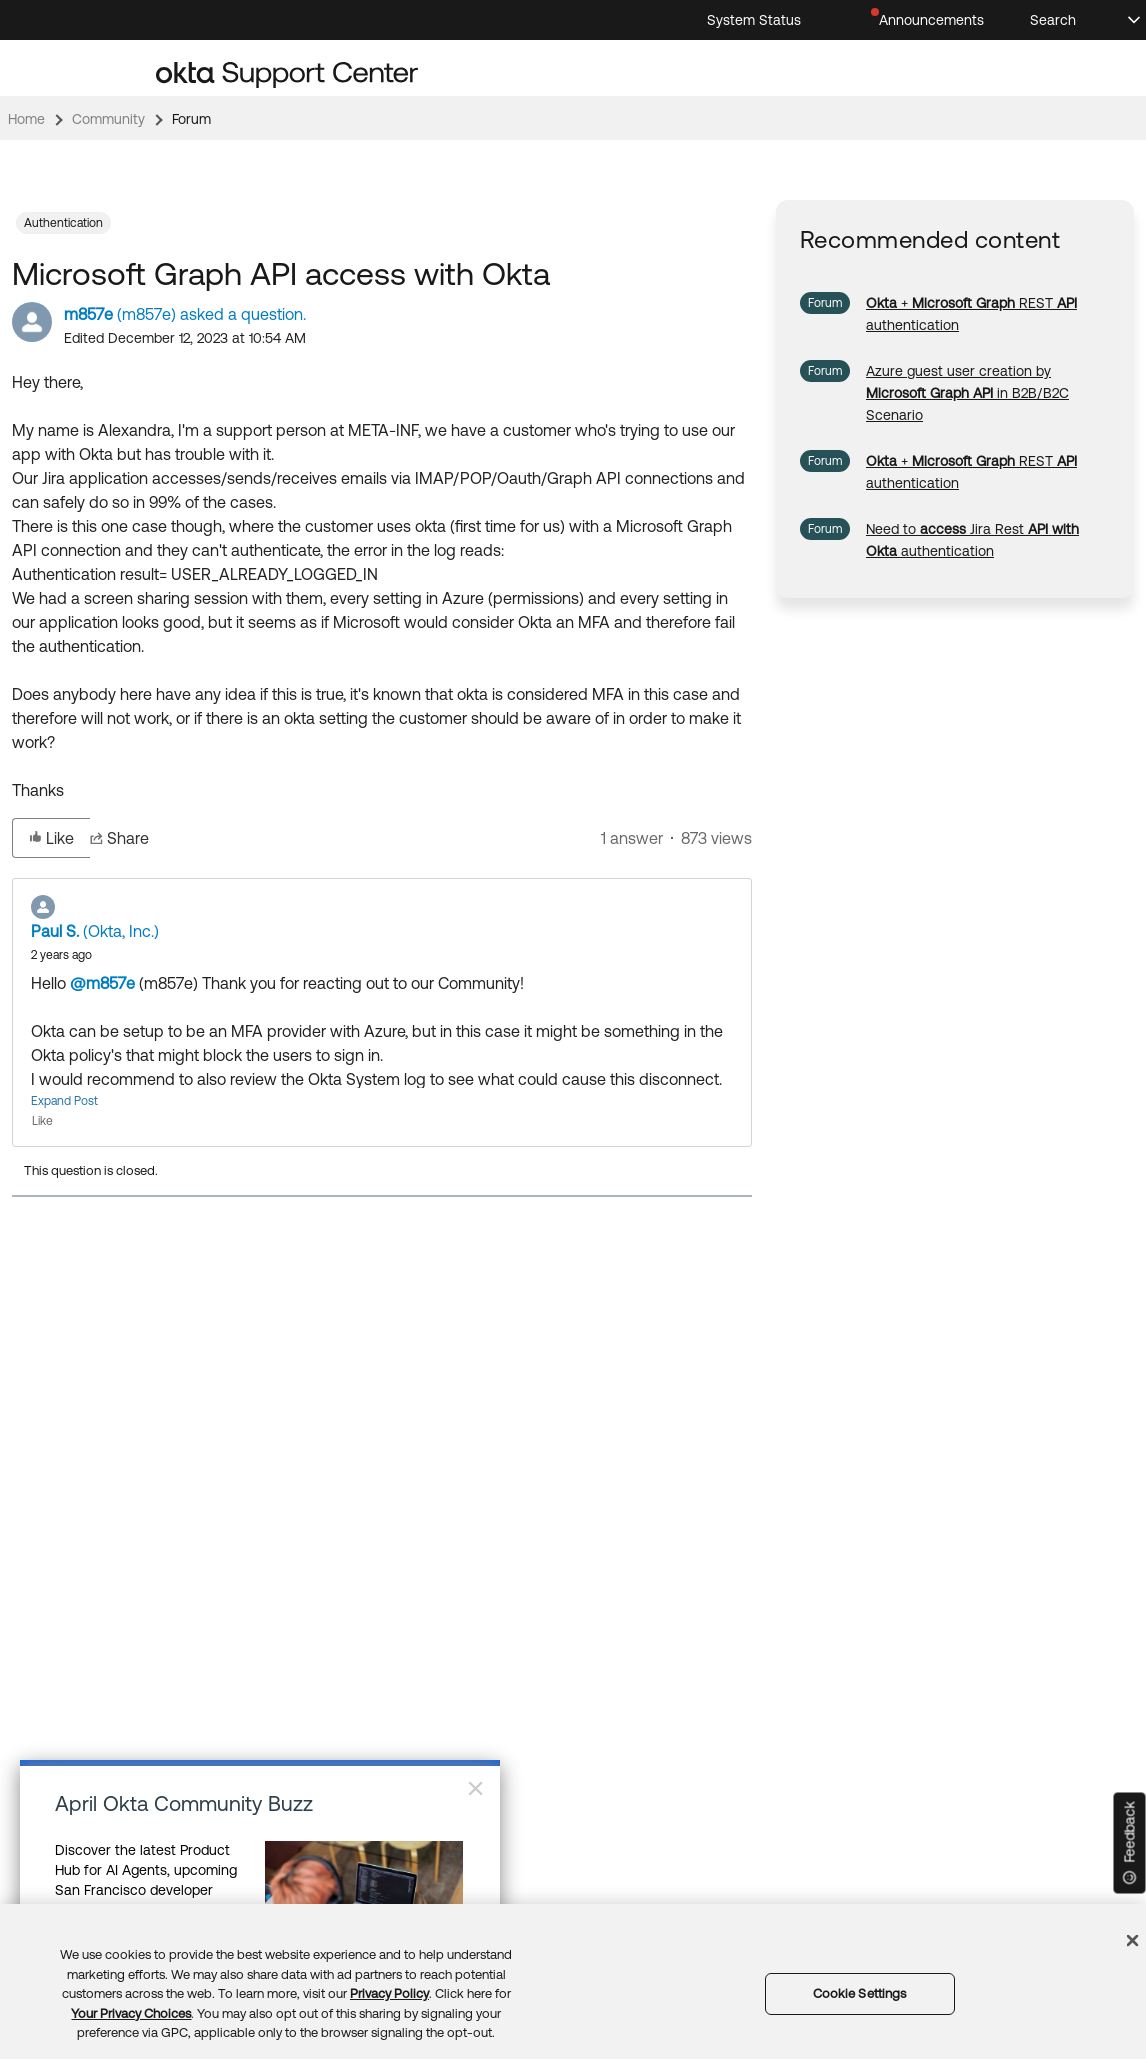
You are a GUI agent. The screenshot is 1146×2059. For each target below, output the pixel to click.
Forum (191, 119)
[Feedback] (1130, 1843)
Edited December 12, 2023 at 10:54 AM (185, 338)
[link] (967, 393)
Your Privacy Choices (131, 2013)
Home (26, 119)
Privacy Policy (389, 1993)
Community (108, 119)
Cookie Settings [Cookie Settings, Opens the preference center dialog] (860, 1993)
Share (119, 838)
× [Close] (475, 1788)
